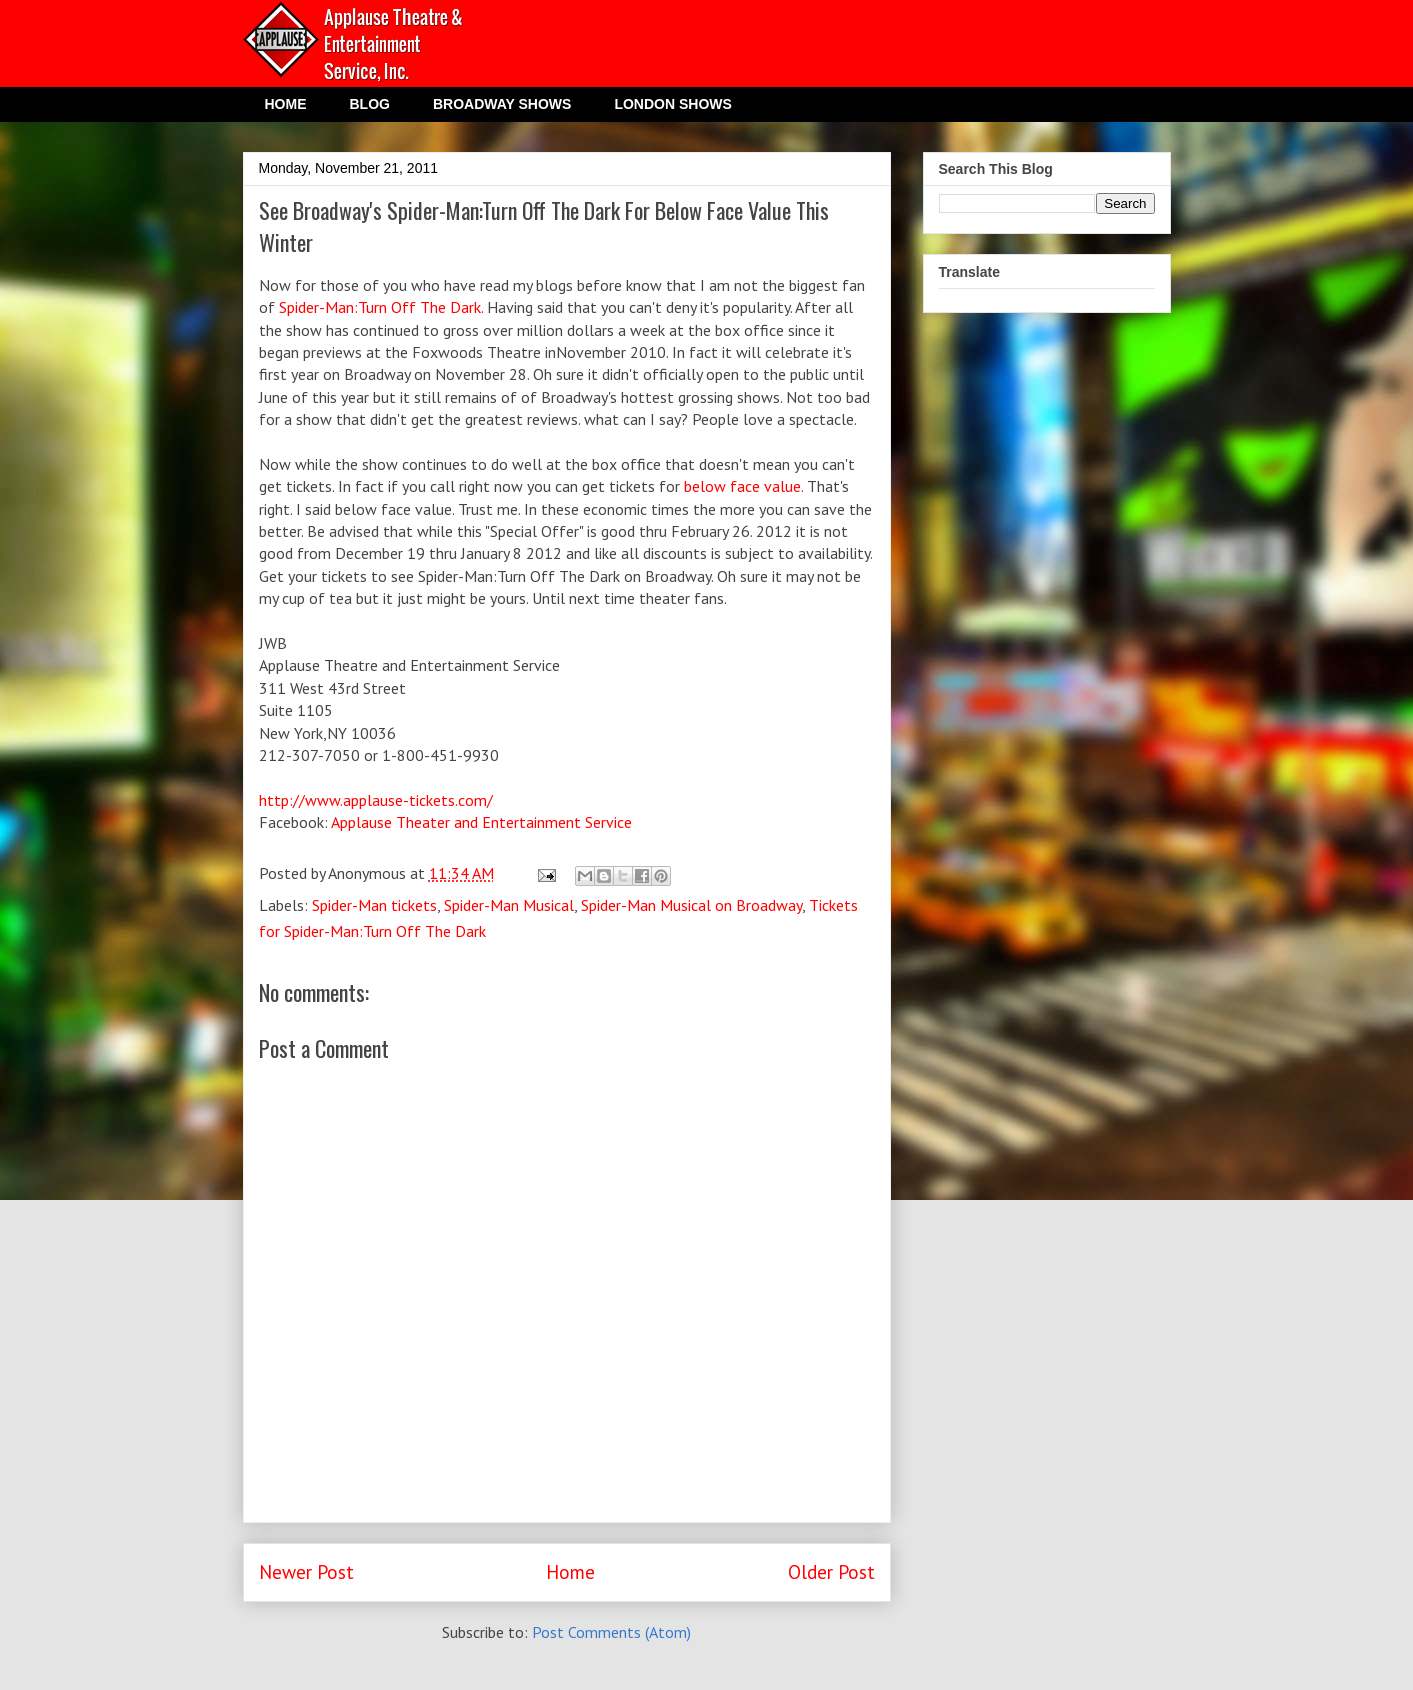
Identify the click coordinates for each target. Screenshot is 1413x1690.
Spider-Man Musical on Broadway (691, 905)
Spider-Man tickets (374, 905)
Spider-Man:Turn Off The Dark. (383, 307)
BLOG (370, 104)
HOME (286, 104)
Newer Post (306, 1571)
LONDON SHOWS (672, 104)
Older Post (831, 1571)
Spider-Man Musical (509, 905)
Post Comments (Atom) (611, 1632)
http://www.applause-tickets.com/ (376, 800)
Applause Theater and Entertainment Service (481, 822)
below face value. (741, 486)
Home (570, 1571)
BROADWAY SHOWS (502, 104)
